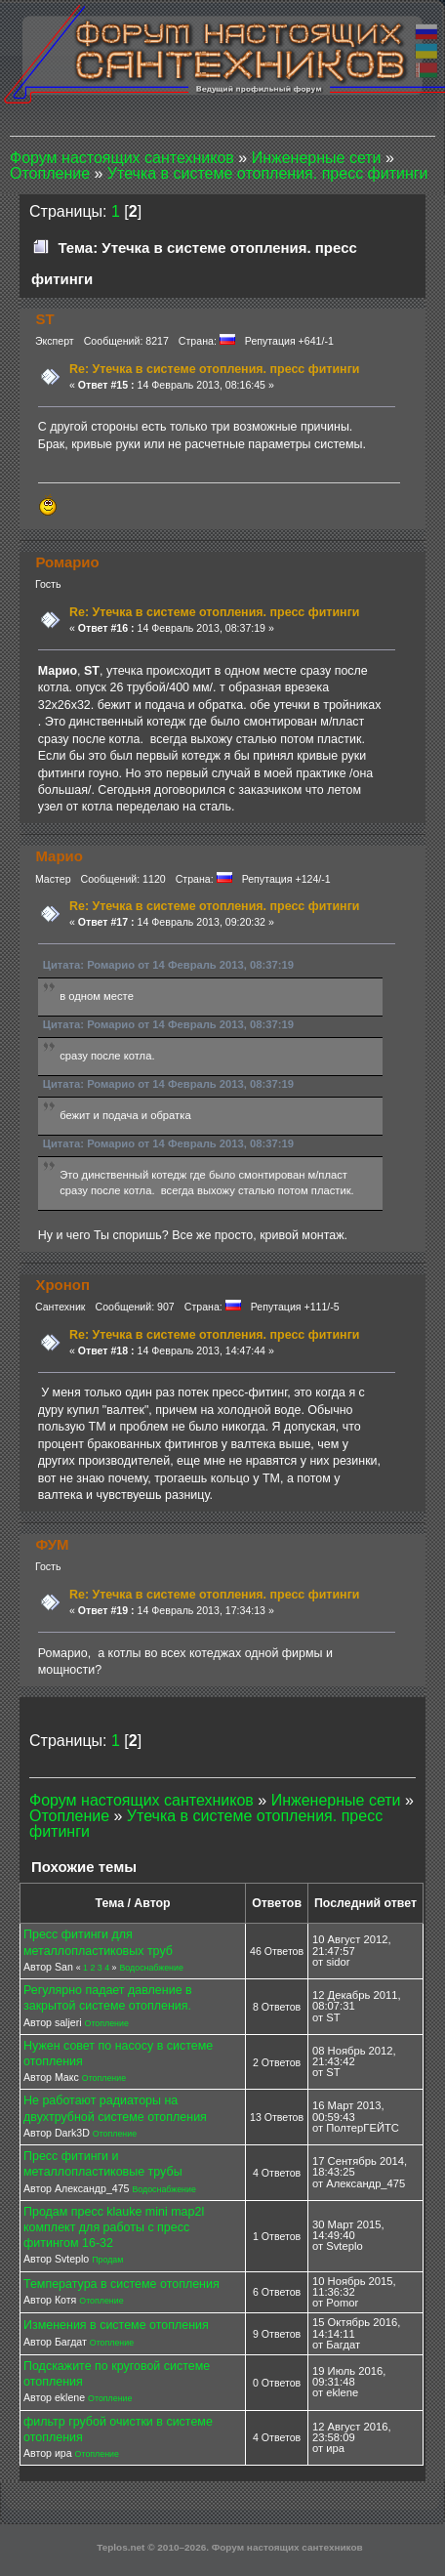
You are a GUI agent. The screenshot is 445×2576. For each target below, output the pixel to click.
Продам (107, 2259)
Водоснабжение (150, 1968)
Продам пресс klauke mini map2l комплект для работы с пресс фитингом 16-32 (113, 2227)
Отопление (107, 2023)
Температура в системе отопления (121, 2284)
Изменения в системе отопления (116, 2325)
